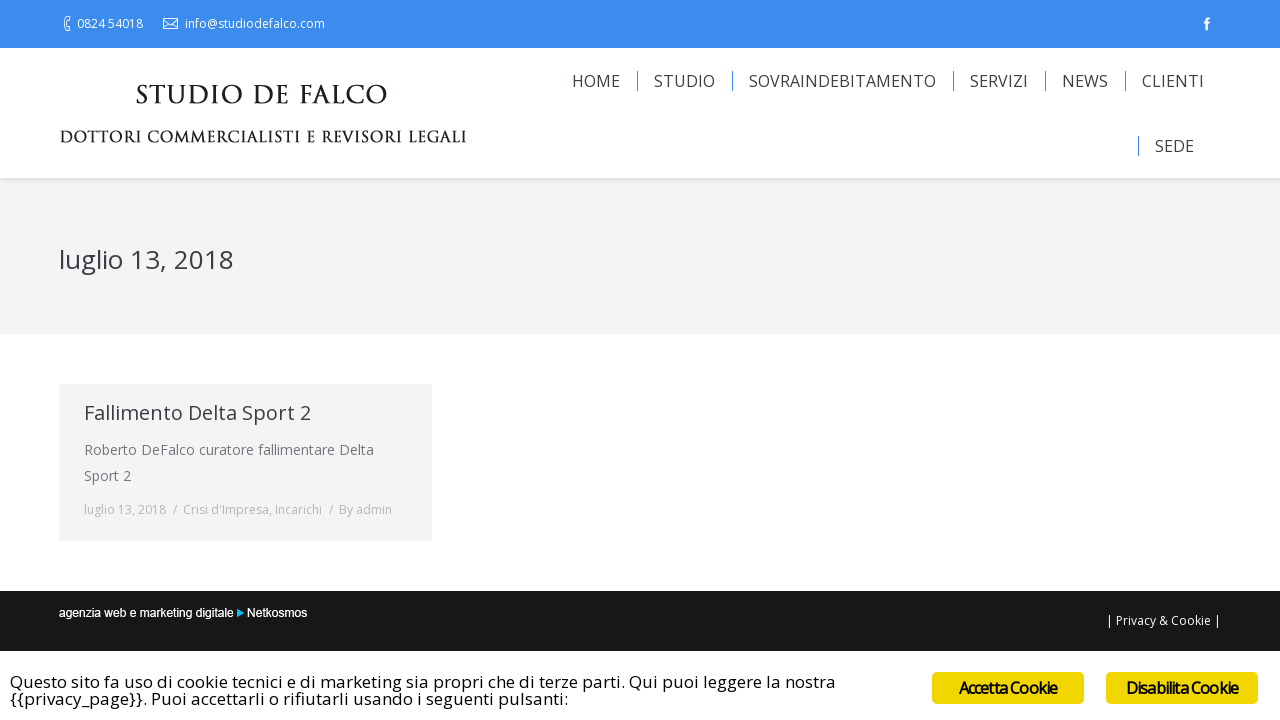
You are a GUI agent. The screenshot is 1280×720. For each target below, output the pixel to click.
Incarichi (298, 509)
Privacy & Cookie (1163, 620)
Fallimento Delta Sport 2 (197, 412)
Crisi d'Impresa (226, 509)
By (365, 509)
